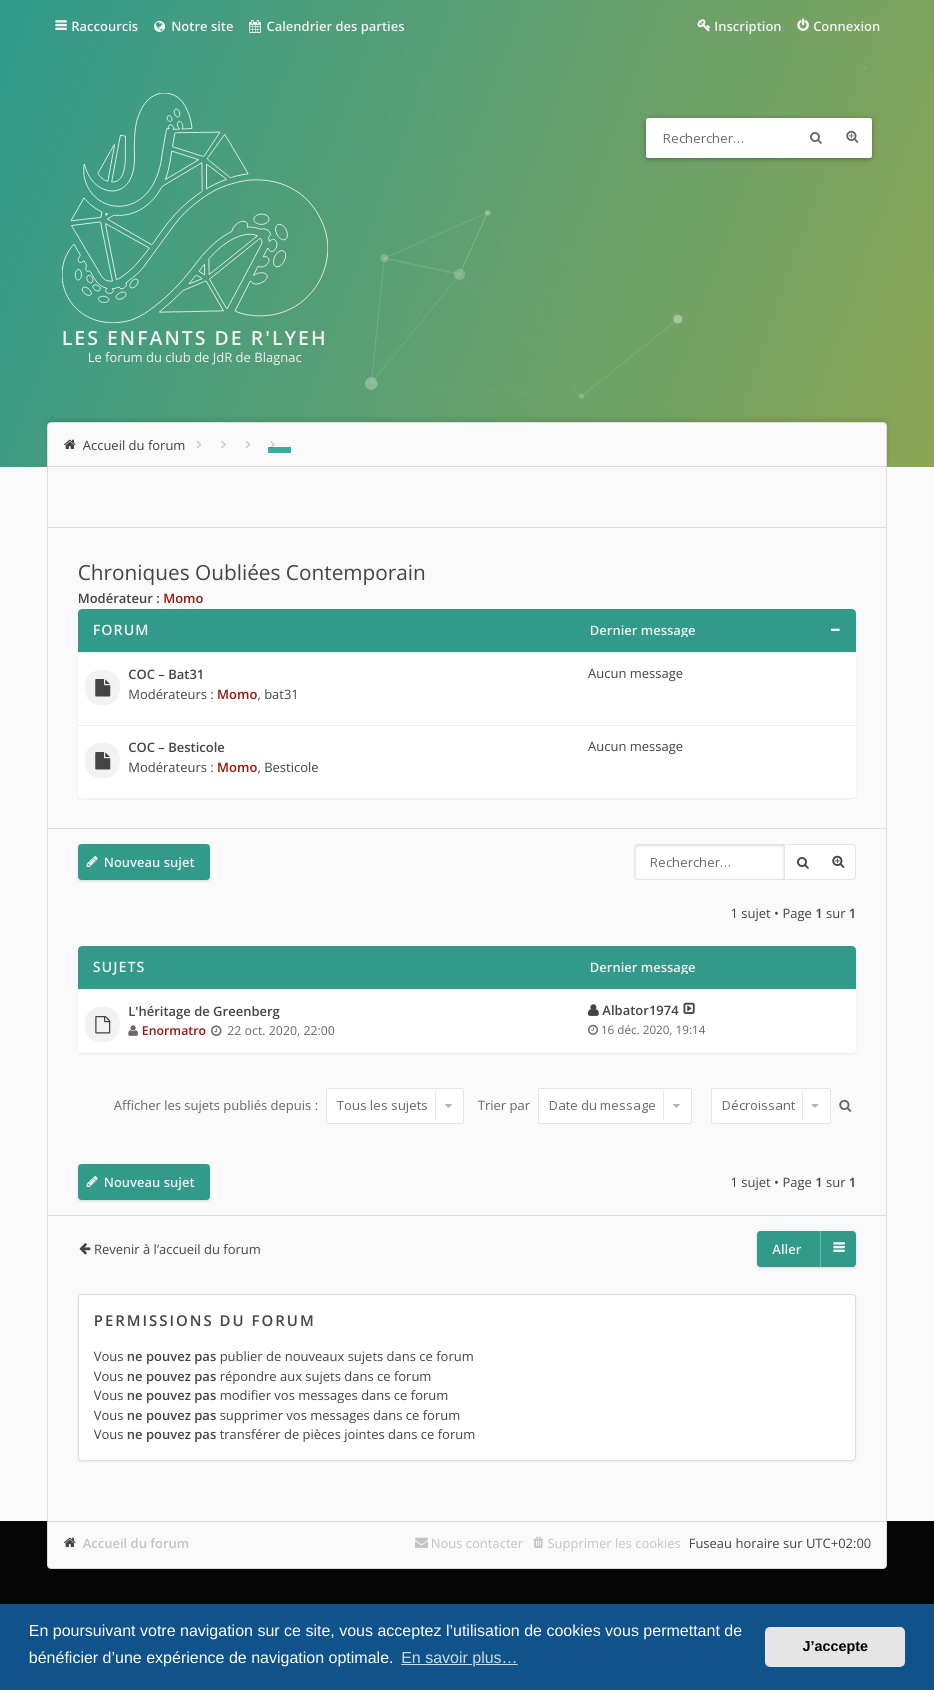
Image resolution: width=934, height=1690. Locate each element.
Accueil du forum (136, 1543)
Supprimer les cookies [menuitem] (613, 1543)
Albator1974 (640, 1010)
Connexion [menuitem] (846, 26)
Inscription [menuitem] (747, 26)
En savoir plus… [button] (459, 1658)
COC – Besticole (176, 748)
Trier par (585, 1105)
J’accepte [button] (835, 1647)
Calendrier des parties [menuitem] (325, 26)
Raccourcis (104, 26)
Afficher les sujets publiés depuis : (289, 1105)
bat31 (281, 694)
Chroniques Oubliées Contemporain (252, 573)
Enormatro (174, 1030)
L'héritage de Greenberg (204, 1012)
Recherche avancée (852, 138)
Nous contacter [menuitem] (477, 1543)
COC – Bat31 (166, 675)
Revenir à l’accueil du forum (177, 1249)
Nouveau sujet (149, 862)
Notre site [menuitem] (192, 26)
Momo (183, 598)
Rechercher (816, 138)
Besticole (291, 767)
